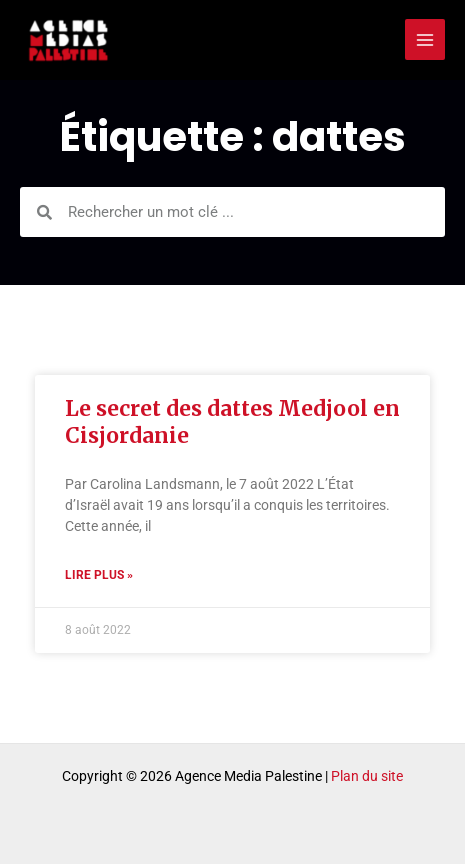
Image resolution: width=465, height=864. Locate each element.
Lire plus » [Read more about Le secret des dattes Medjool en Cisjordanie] (99, 575)
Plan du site (367, 776)
